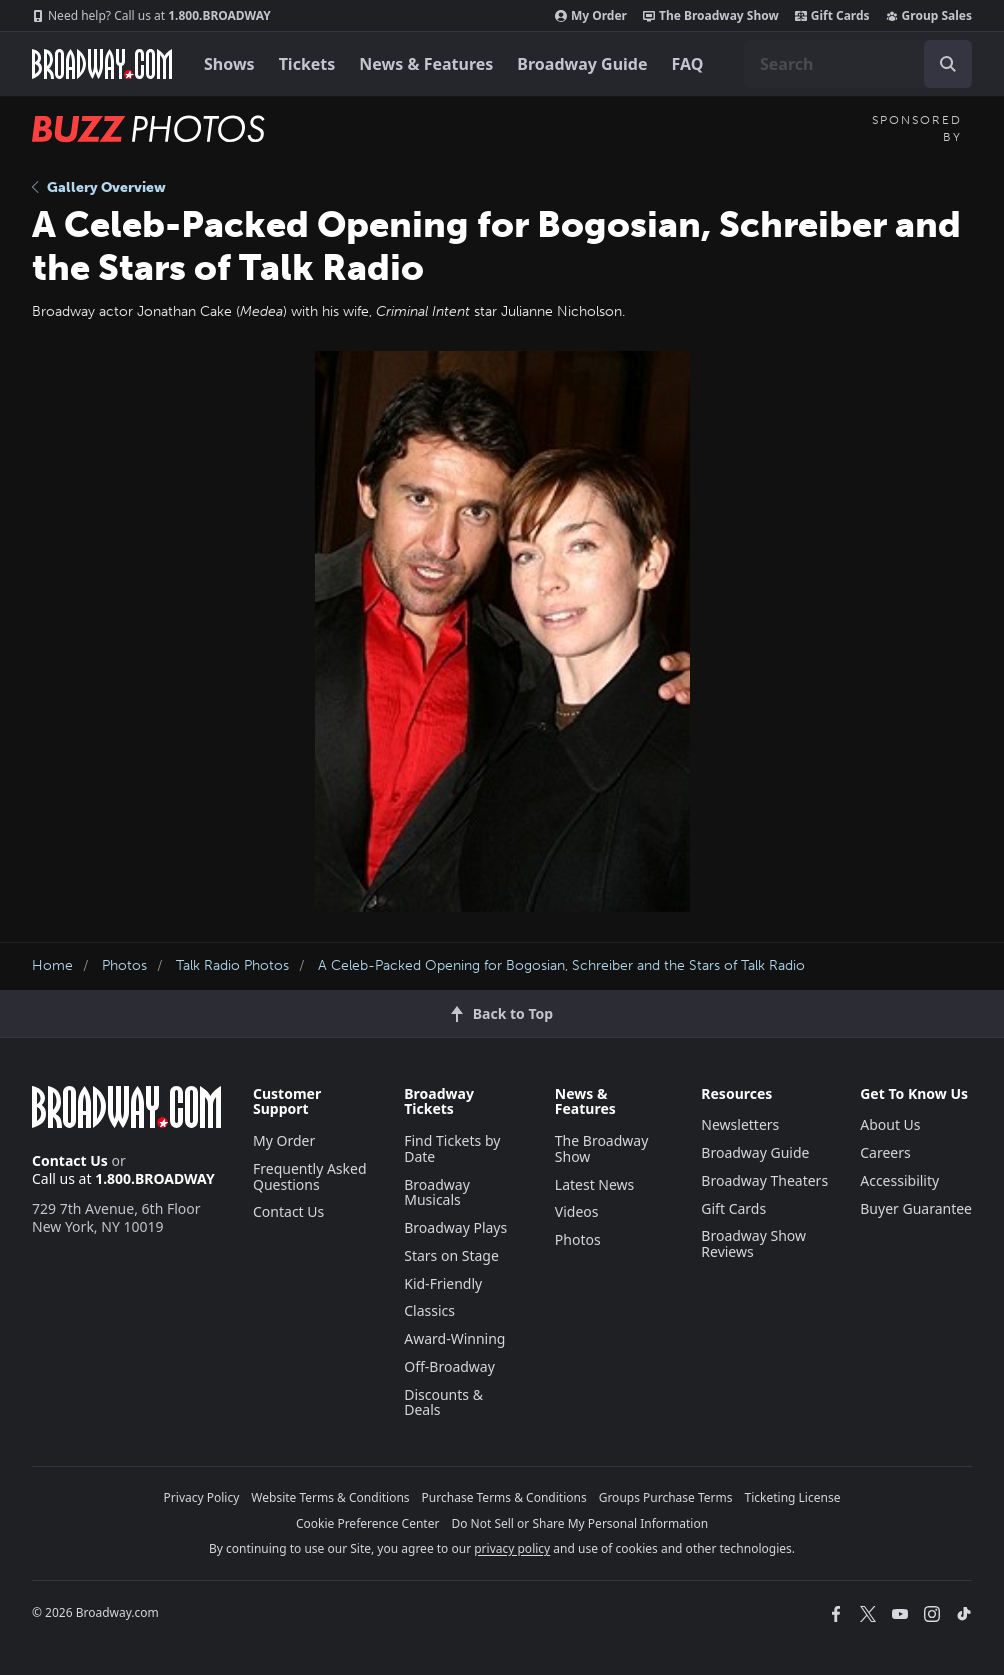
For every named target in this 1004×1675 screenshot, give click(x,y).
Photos (124, 965)
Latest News (595, 1184)
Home (52, 965)
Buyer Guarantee (916, 1208)
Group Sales (929, 16)
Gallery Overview (99, 187)
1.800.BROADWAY (151, 16)
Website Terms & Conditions (330, 1497)
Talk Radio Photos (232, 965)
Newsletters (740, 1124)
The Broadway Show (711, 16)
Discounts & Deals (443, 1402)
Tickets (307, 64)
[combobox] (858, 64)
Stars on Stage (451, 1255)
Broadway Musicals (437, 1192)
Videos (577, 1211)
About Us (890, 1124)
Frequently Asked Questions (310, 1176)
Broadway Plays (455, 1227)
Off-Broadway (449, 1366)
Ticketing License (793, 1497)
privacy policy (512, 1548)
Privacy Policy (202, 1497)
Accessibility (899, 1180)
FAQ (688, 64)
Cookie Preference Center (368, 1523)
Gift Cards (832, 16)
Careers (885, 1152)
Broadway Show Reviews (753, 1243)
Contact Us (70, 1160)
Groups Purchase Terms (666, 1497)
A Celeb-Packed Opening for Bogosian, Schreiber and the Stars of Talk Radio (561, 965)
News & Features (426, 64)
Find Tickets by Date (452, 1148)
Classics (429, 1310)
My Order (591, 16)
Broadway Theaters (764, 1180)
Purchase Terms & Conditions (504, 1497)
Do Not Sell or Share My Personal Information (579, 1523)
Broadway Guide (582, 64)
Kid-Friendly (443, 1283)
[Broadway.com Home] (102, 64)
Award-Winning (454, 1338)
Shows (229, 64)
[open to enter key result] (948, 64)
